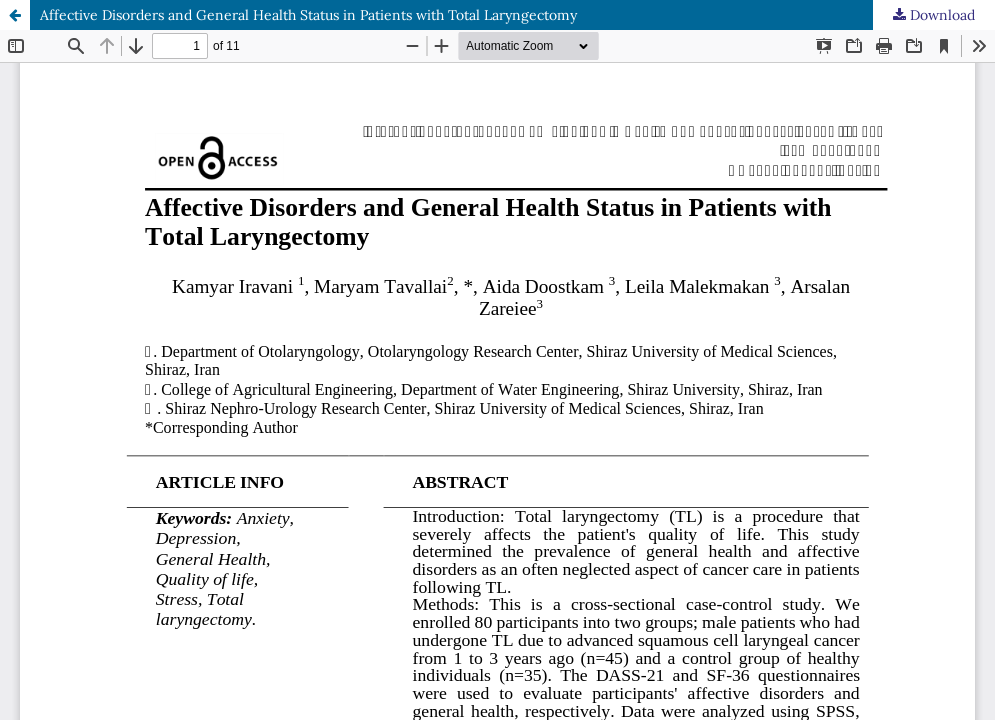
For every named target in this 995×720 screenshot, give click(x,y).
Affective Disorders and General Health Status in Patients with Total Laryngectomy (308, 15)
